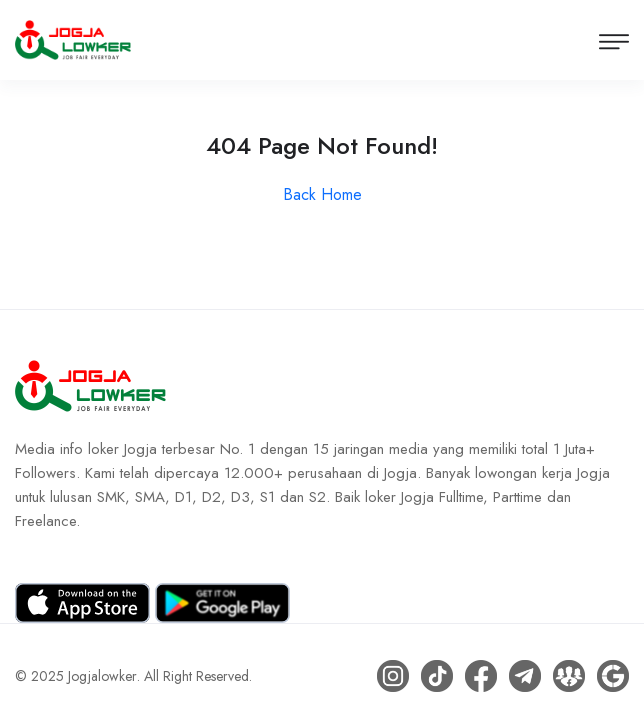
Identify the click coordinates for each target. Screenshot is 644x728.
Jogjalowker (102, 676)
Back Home (322, 194)
